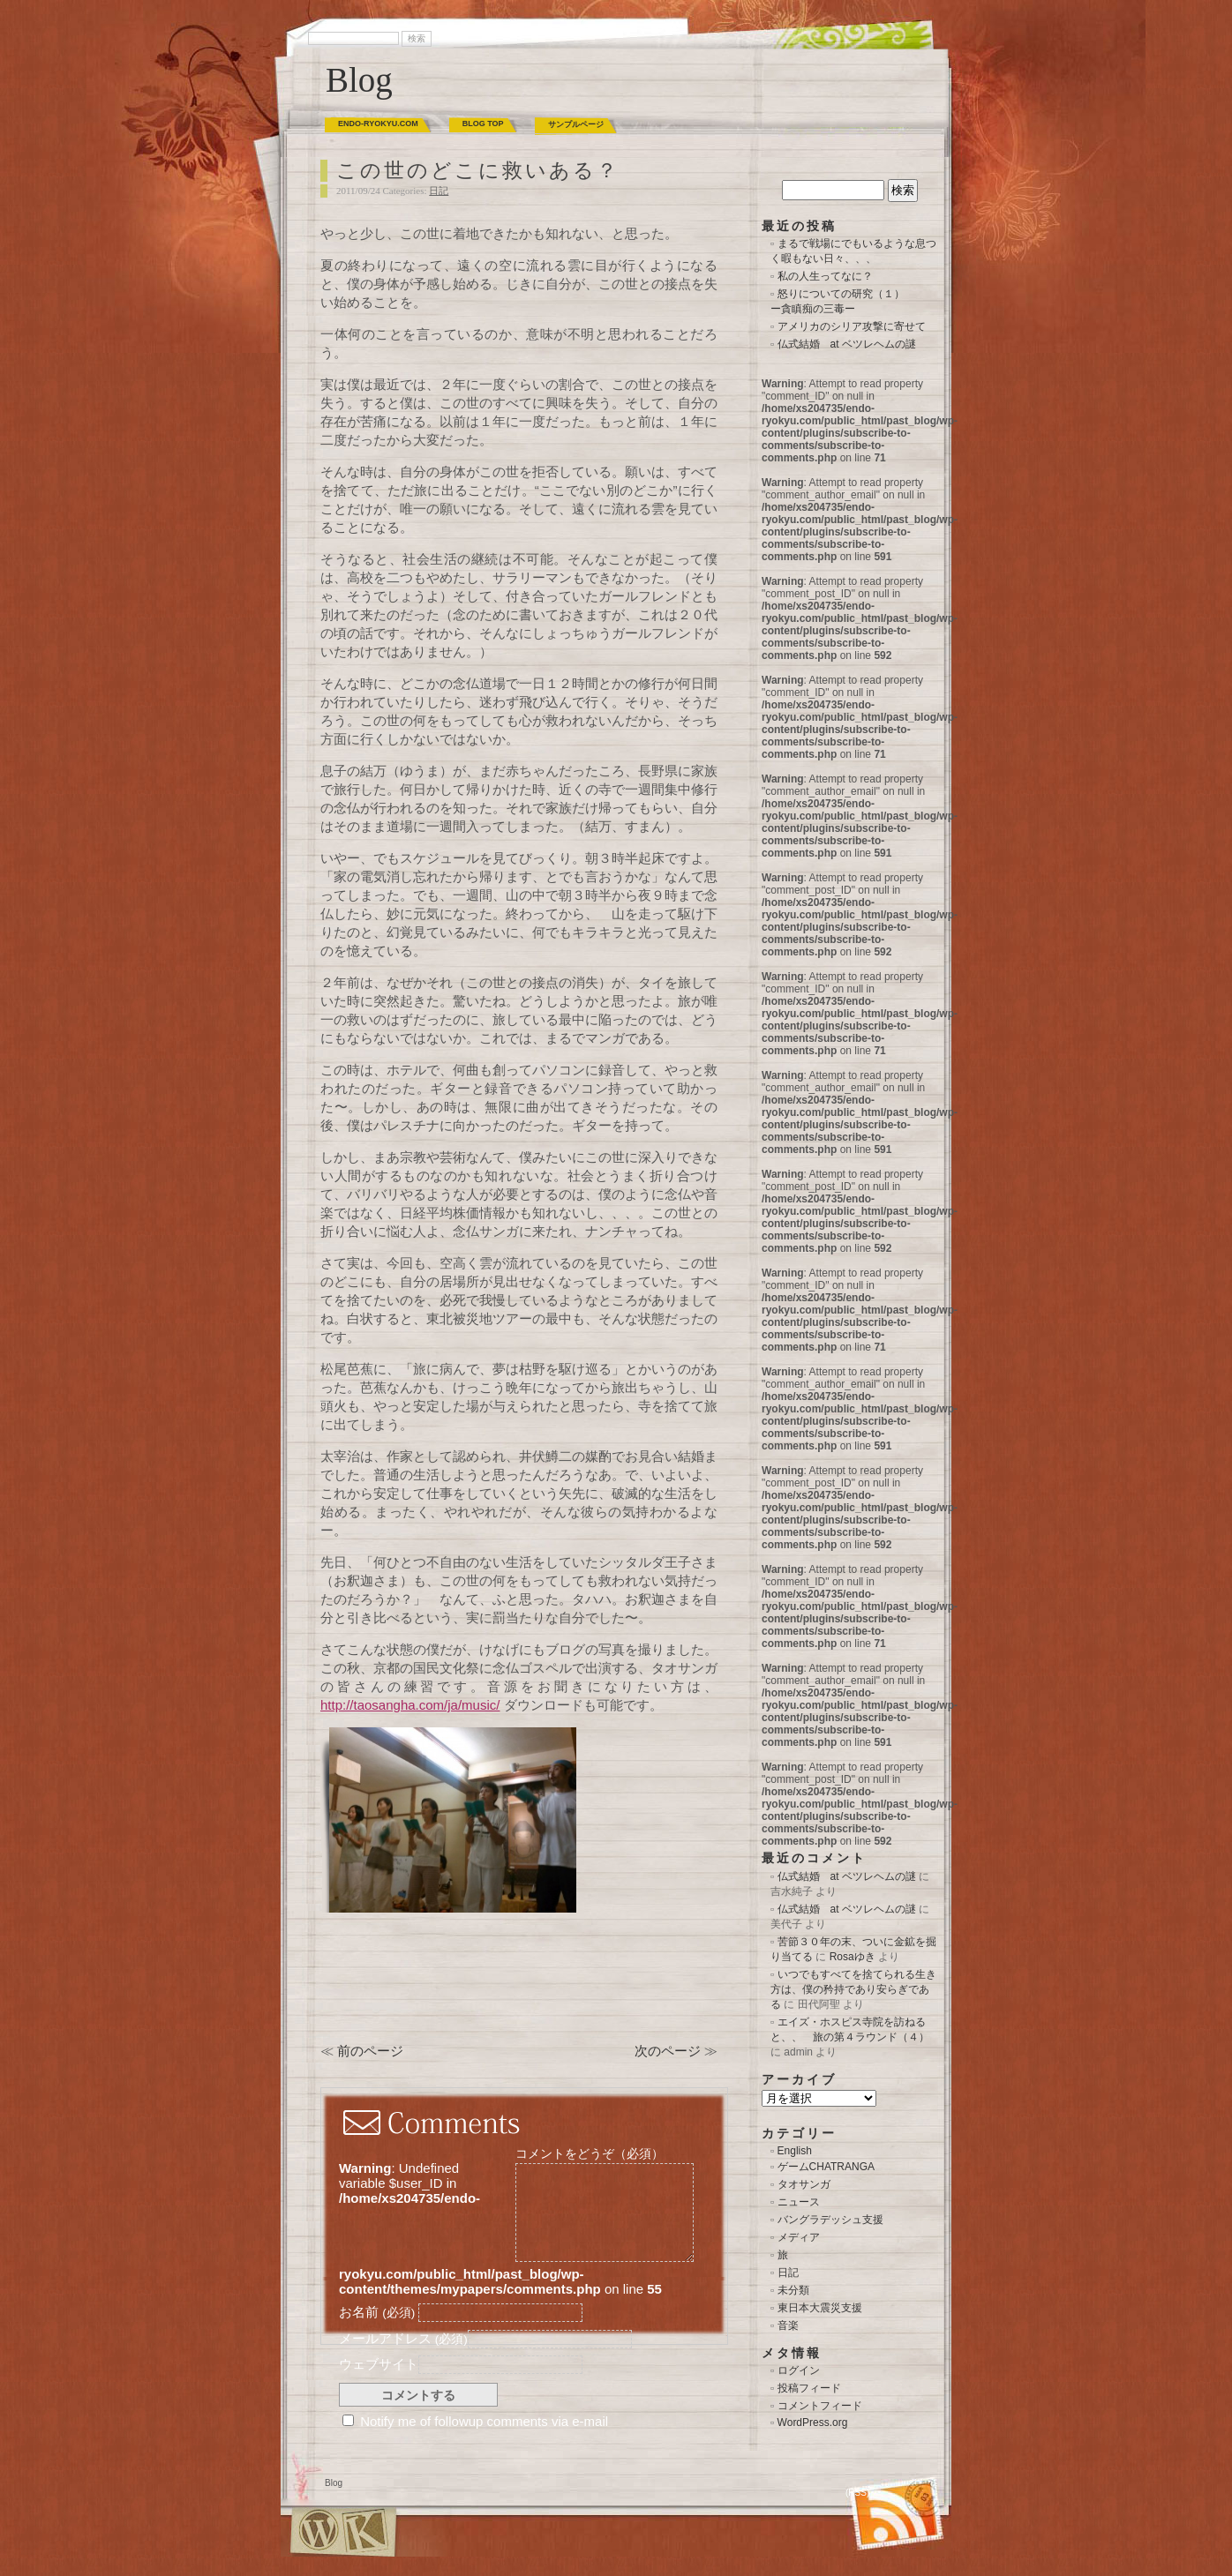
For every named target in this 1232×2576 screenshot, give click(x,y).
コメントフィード (820, 2406)
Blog (359, 80)
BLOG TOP (483, 123)
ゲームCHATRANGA (826, 2166)
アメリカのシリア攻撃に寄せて (852, 326)
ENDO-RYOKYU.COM (378, 123)
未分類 (793, 2290)
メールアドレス (403, 2338)
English (795, 2151)
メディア (799, 2237)
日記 (438, 190)
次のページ (668, 2050)
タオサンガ (804, 2184)
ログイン (799, 2370)
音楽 (788, 2325)
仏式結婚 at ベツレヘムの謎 (847, 344)
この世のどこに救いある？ (478, 171)
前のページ (370, 2050)
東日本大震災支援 (820, 2308)
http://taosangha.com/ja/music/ (410, 1704)
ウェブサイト (378, 2363)
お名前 (377, 2311)
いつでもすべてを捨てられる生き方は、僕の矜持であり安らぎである (853, 1989)
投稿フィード (809, 2388)
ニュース (799, 2202)
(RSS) (857, 2492)
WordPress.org (813, 2422)
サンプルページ (576, 124)
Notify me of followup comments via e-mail (484, 2421)
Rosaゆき (852, 1957)
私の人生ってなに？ (825, 276)
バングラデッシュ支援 (830, 2219)
